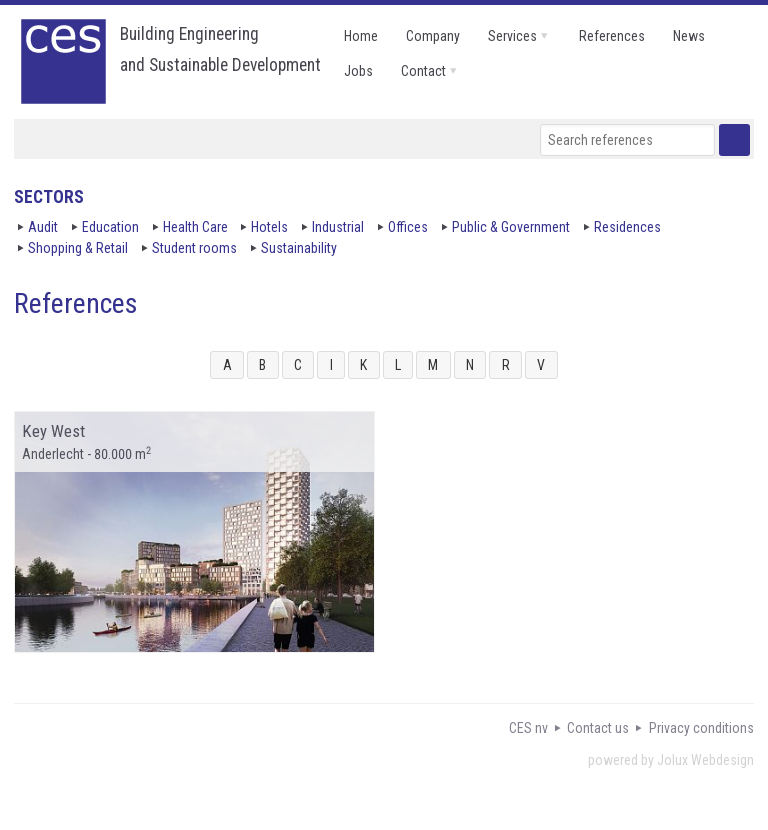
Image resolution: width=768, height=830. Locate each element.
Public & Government (511, 227)
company (433, 36)
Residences (627, 227)
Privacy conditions (701, 728)
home (361, 36)
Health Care (195, 227)
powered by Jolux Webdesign (671, 760)
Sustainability (299, 248)
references (612, 36)
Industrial (338, 227)
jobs (358, 71)
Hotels (269, 227)
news (689, 36)
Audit (43, 227)
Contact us (598, 728)
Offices (408, 227)
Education (110, 227)
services (512, 36)
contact (423, 71)
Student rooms (194, 248)
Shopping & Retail (78, 248)
